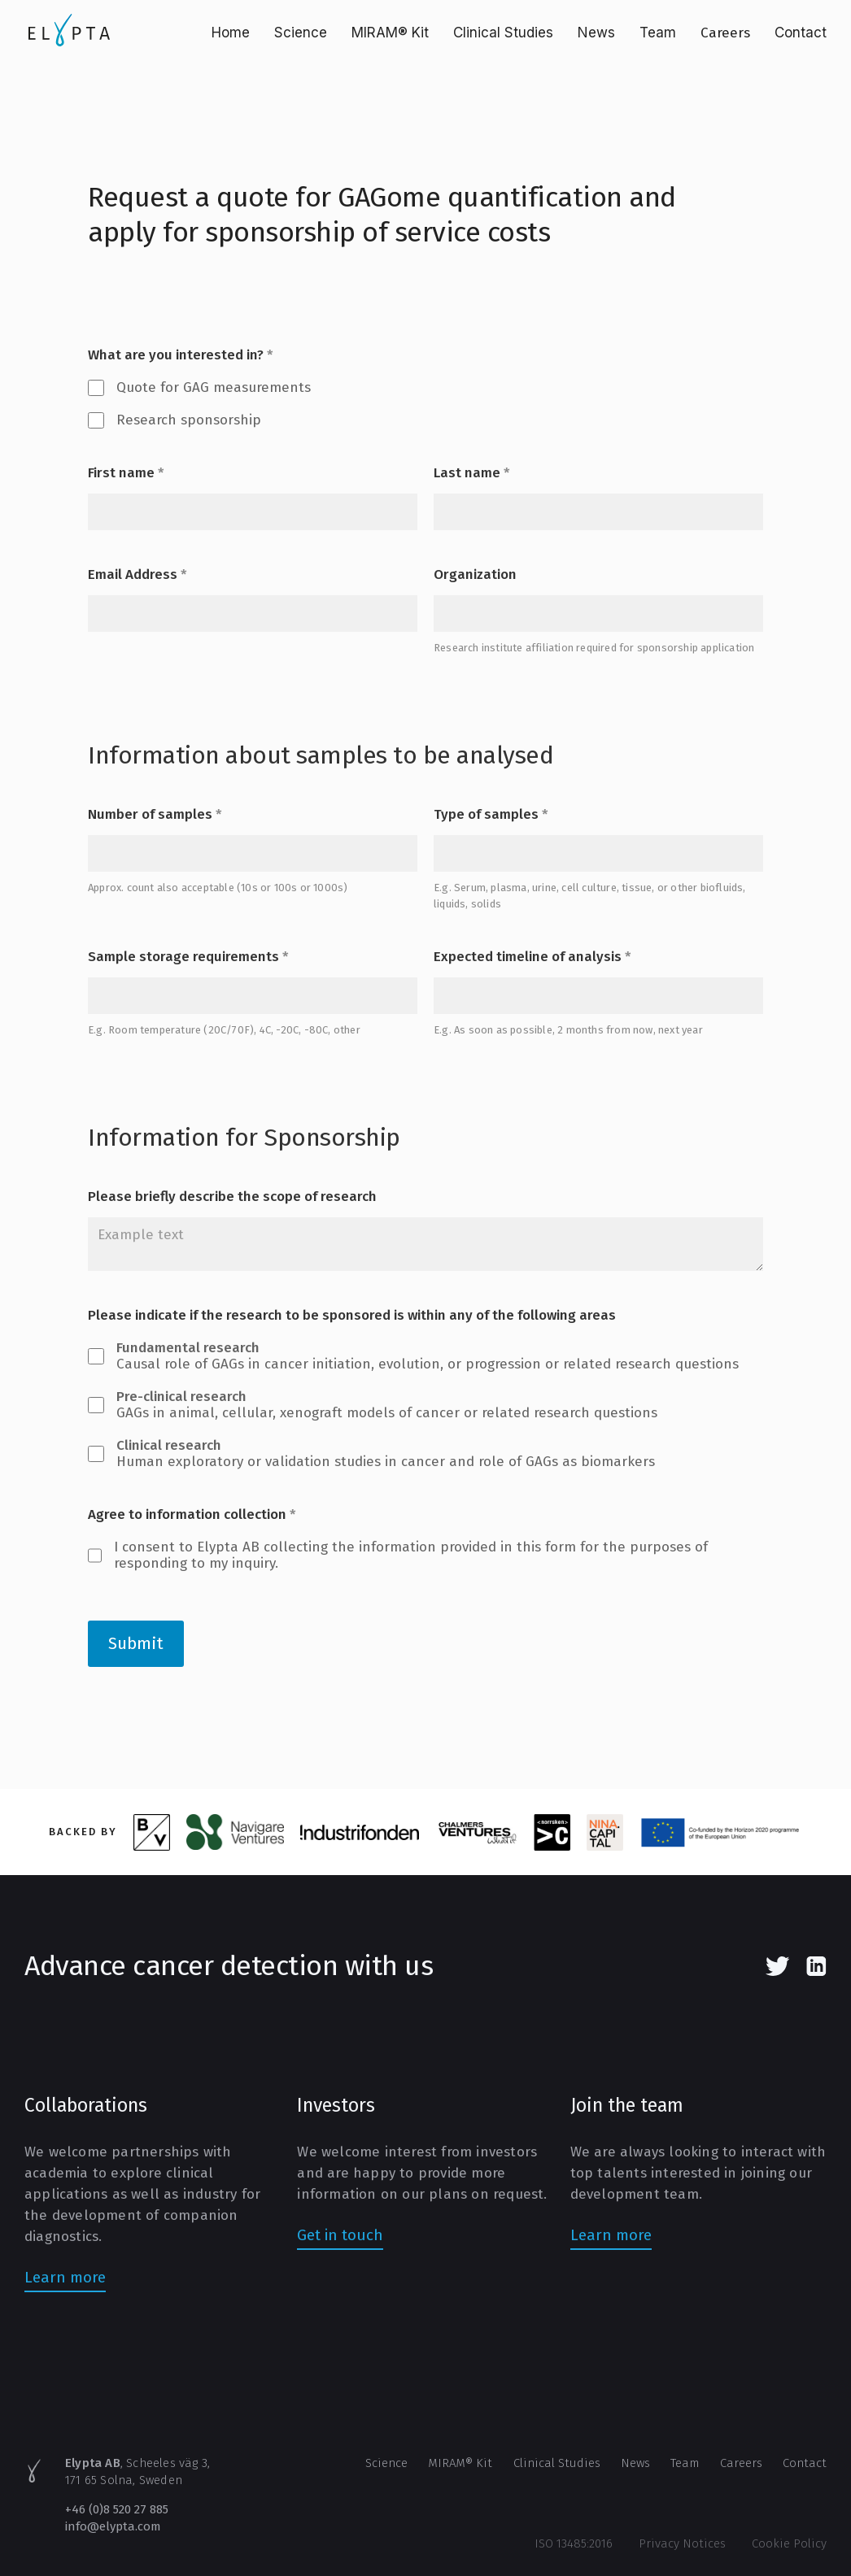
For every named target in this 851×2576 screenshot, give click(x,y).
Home (231, 32)
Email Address (137, 575)
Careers (725, 32)
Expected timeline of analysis (532, 957)
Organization (475, 575)
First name (126, 473)
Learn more (65, 2277)
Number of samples (155, 815)
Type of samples (491, 815)
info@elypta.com (113, 2526)
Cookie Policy (789, 2543)
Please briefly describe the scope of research (232, 1197)
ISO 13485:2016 (574, 2543)
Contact (801, 32)
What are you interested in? (180, 355)
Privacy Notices (682, 2543)
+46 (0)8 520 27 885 (116, 2509)
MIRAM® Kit (390, 32)
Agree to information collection (192, 1515)
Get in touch (340, 2235)
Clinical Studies (503, 32)
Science (300, 32)
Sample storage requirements (188, 957)
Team (657, 32)
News (596, 32)
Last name (472, 473)
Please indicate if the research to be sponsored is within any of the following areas (352, 1316)
